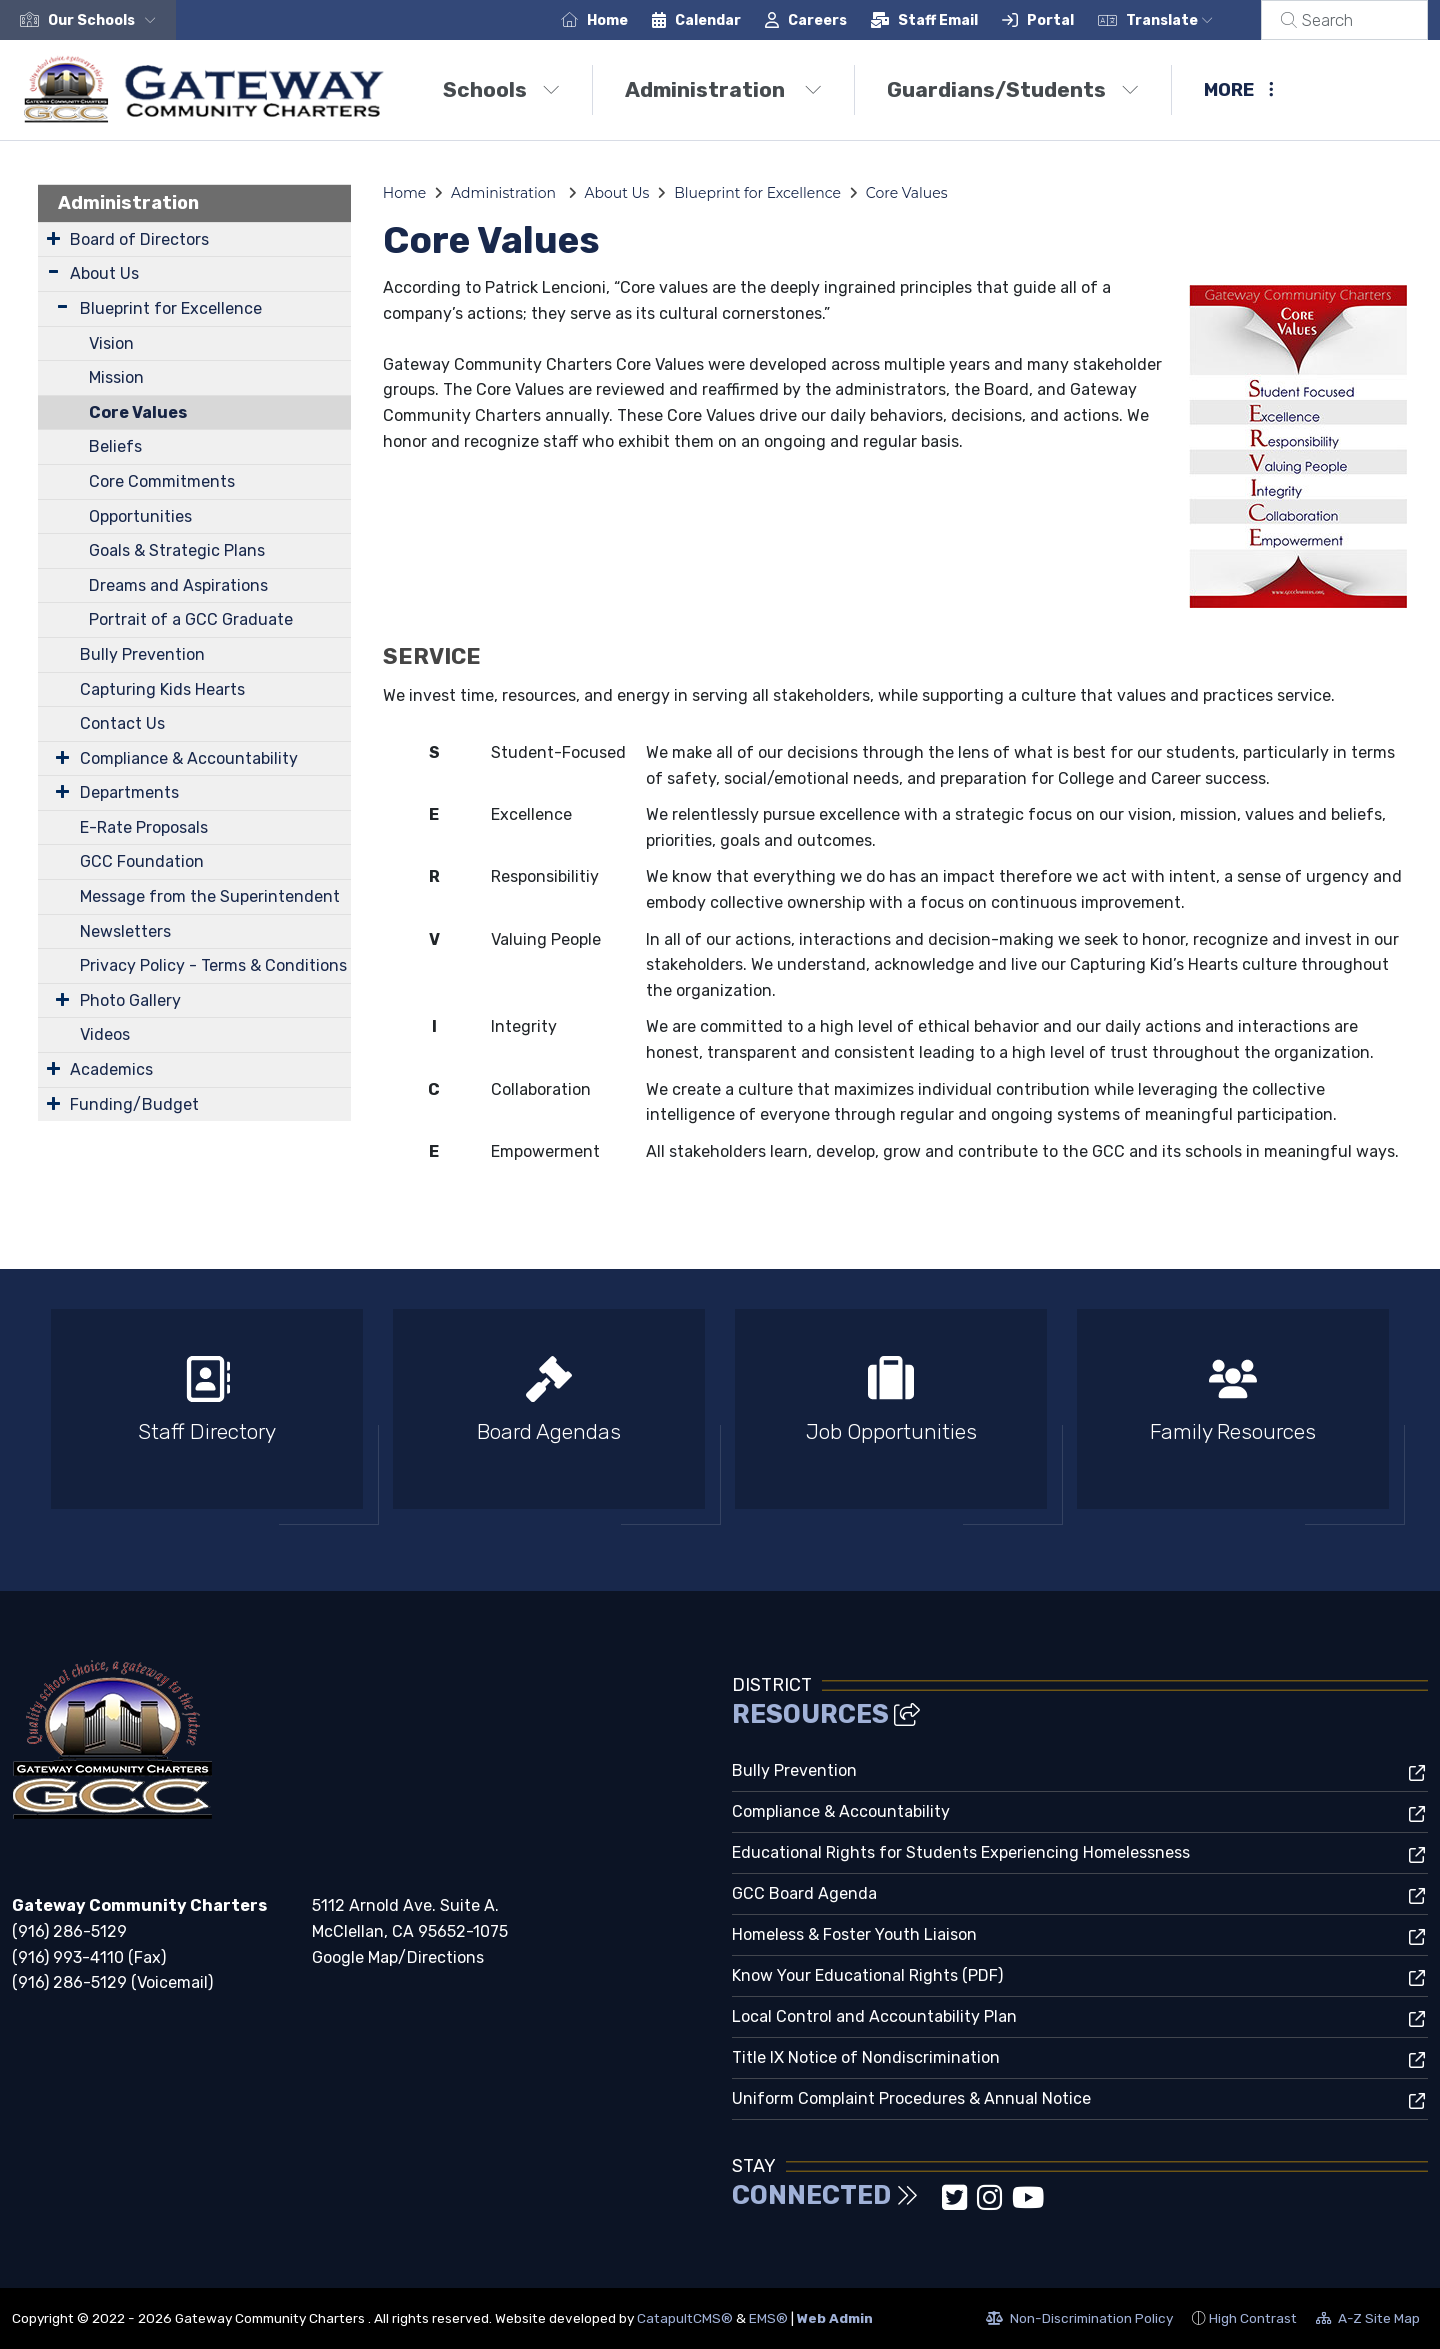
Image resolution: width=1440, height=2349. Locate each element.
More (1239, 90)
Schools (501, 89)
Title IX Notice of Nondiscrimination (866, 2057)
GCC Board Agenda (804, 1893)
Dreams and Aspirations (178, 585)
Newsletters (125, 931)
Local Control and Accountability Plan (874, 2016)
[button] (106, 20)
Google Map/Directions (398, 1957)
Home (631, 20)
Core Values (138, 412)
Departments (129, 792)
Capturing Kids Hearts (162, 689)
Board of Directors (139, 239)
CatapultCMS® (685, 2318)
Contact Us (122, 723)
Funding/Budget (134, 1104)
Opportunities (140, 516)
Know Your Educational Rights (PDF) (867, 1975)
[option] (207, 1417)
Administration (723, 89)
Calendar (732, 20)
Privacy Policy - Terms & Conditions (213, 965)
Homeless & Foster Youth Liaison (854, 1934)
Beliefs (115, 446)
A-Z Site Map (1368, 2321)
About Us (104, 273)
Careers (841, 20)
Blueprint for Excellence (171, 308)
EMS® (768, 2318)
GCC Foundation (142, 861)
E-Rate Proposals (144, 827)
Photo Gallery (130, 1000)
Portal (1074, 20)
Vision (111, 343)
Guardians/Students (1013, 89)
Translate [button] (1193, 20)
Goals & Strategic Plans (177, 550)
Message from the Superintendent (210, 896)
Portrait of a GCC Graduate (191, 619)
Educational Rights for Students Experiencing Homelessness (961, 1852)
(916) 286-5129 (69, 1931)
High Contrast (1253, 2318)
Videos (105, 1034)
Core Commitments (162, 481)
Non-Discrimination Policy (1079, 2321)
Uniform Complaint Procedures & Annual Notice (911, 2098)
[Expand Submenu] (53, 238)
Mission (116, 377)
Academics (111, 1069)
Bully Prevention (142, 654)
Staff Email (962, 20)
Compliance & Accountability (189, 758)
